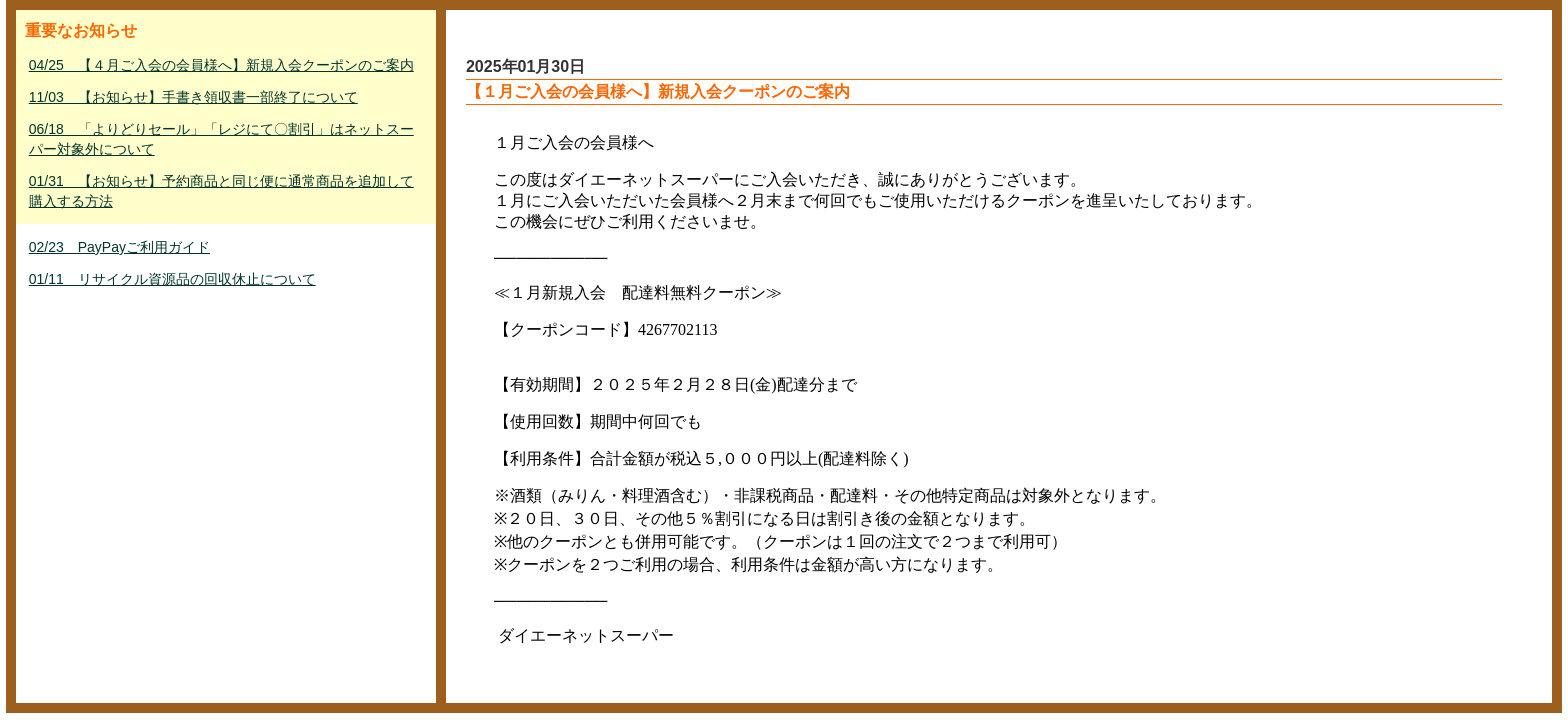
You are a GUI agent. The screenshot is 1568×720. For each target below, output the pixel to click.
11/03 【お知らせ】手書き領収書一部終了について (193, 97)
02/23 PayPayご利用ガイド (119, 247)
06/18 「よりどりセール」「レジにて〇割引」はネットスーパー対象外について (221, 139)
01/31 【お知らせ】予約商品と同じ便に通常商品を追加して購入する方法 (221, 191)
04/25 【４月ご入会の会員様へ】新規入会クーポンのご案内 (221, 65)
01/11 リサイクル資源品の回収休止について (172, 279)
